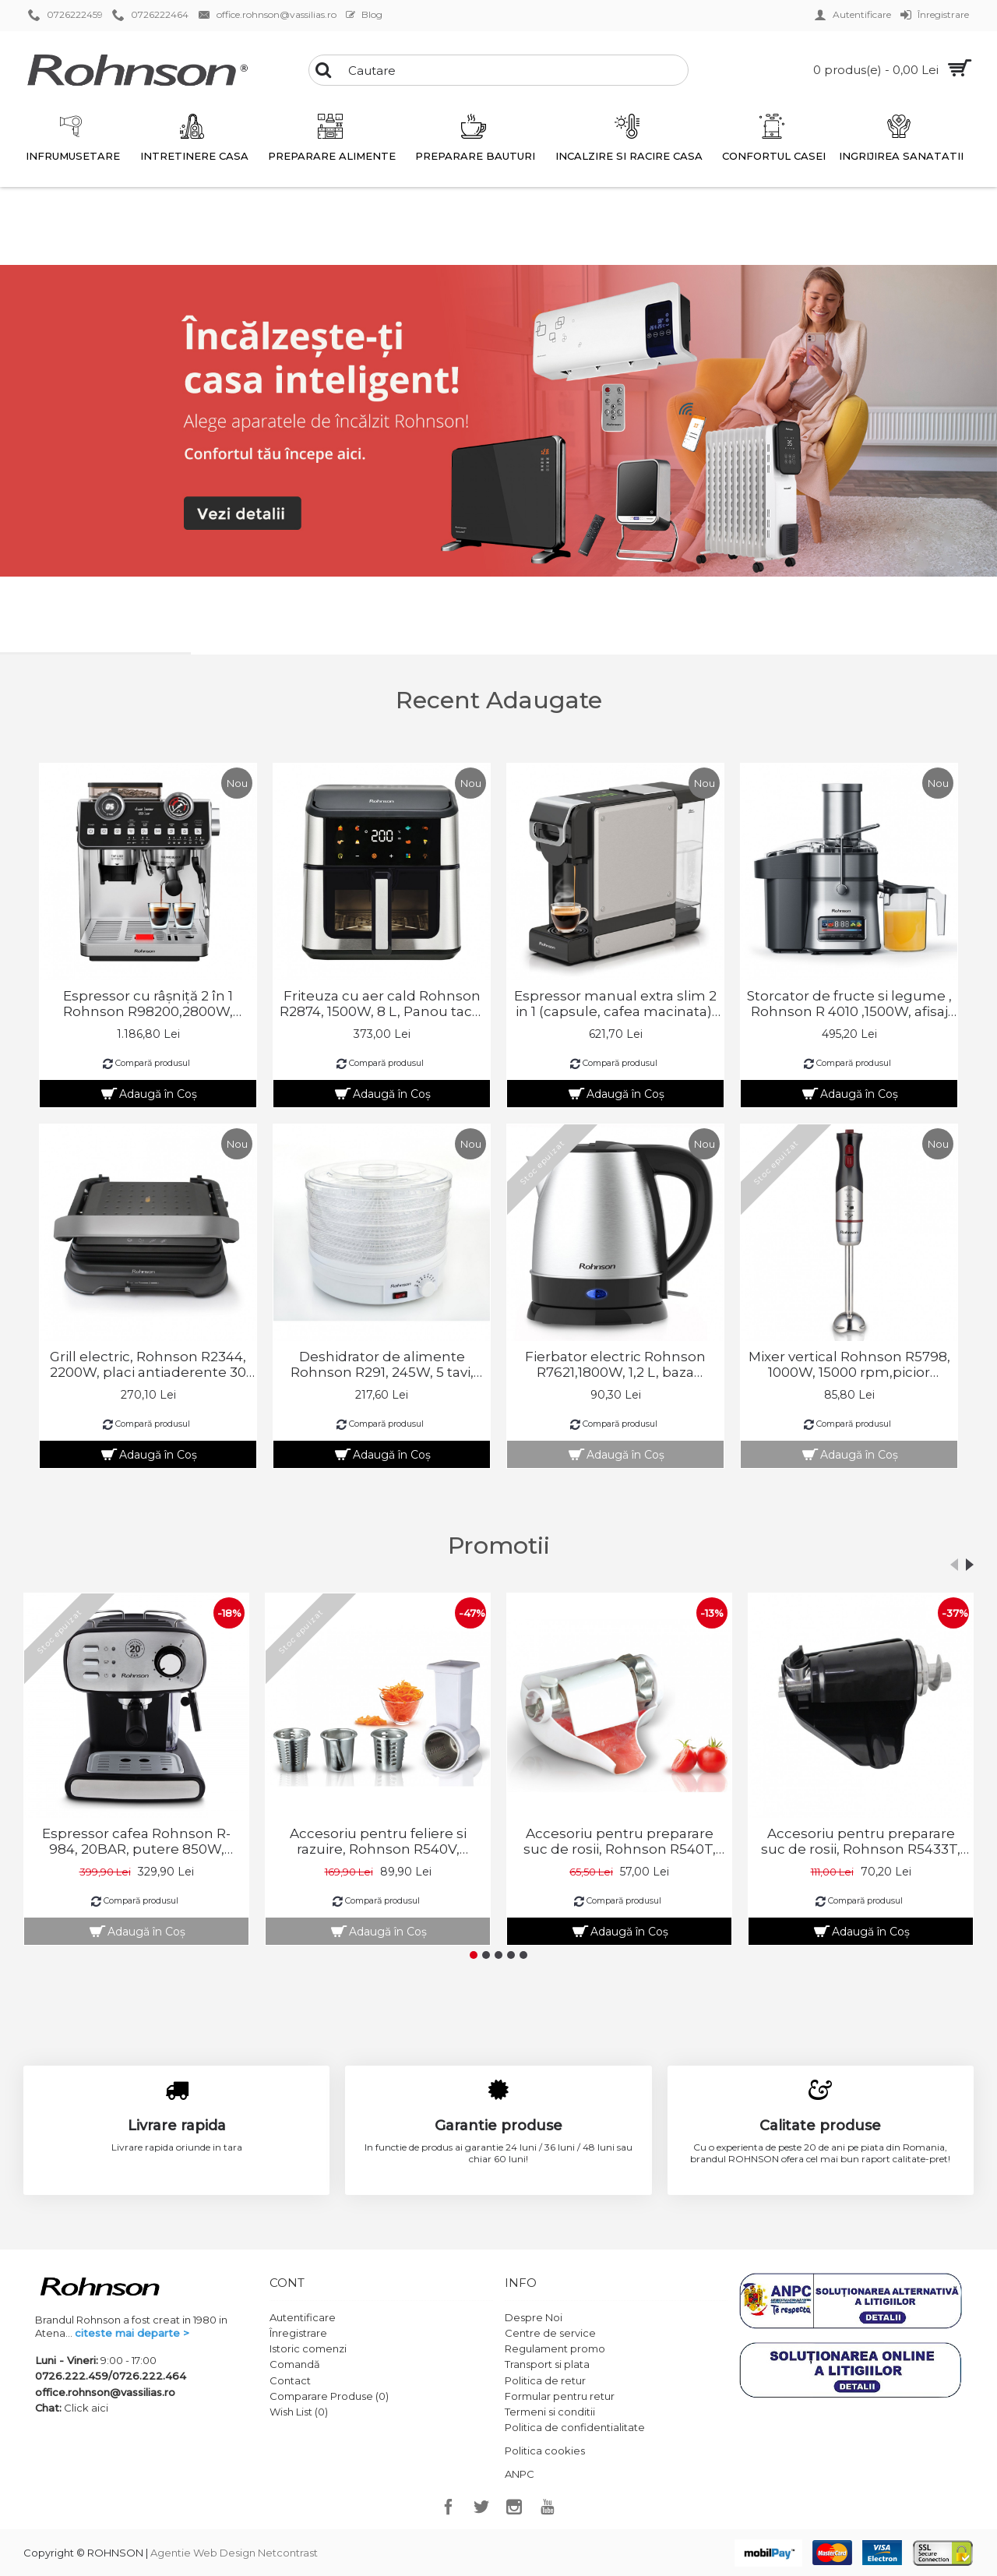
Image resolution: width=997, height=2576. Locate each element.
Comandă (295, 2364)
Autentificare (303, 2317)
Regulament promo (555, 2348)
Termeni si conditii (550, 2411)
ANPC (519, 2474)
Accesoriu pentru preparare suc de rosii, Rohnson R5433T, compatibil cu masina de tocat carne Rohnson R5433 (861, 1841)
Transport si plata (547, 2364)
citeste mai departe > (132, 2333)
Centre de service (550, 2333)
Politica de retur (545, 2380)
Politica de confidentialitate (575, 2427)
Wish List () (299, 2411)
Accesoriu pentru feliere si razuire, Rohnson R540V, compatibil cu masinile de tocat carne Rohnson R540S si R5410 (377, 1841)
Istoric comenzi (308, 2348)
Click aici (86, 2407)
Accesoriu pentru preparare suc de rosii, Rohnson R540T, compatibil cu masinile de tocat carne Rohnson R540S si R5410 (619, 1841)
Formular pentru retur (560, 2396)
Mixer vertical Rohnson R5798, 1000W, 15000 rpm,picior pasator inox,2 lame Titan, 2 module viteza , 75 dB (849, 1364)
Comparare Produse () (329, 2396)
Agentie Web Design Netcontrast (234, 2552)
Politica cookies (545, 2450)
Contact (290, 2380)
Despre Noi (533, 2317)
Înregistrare (298, 2333)
